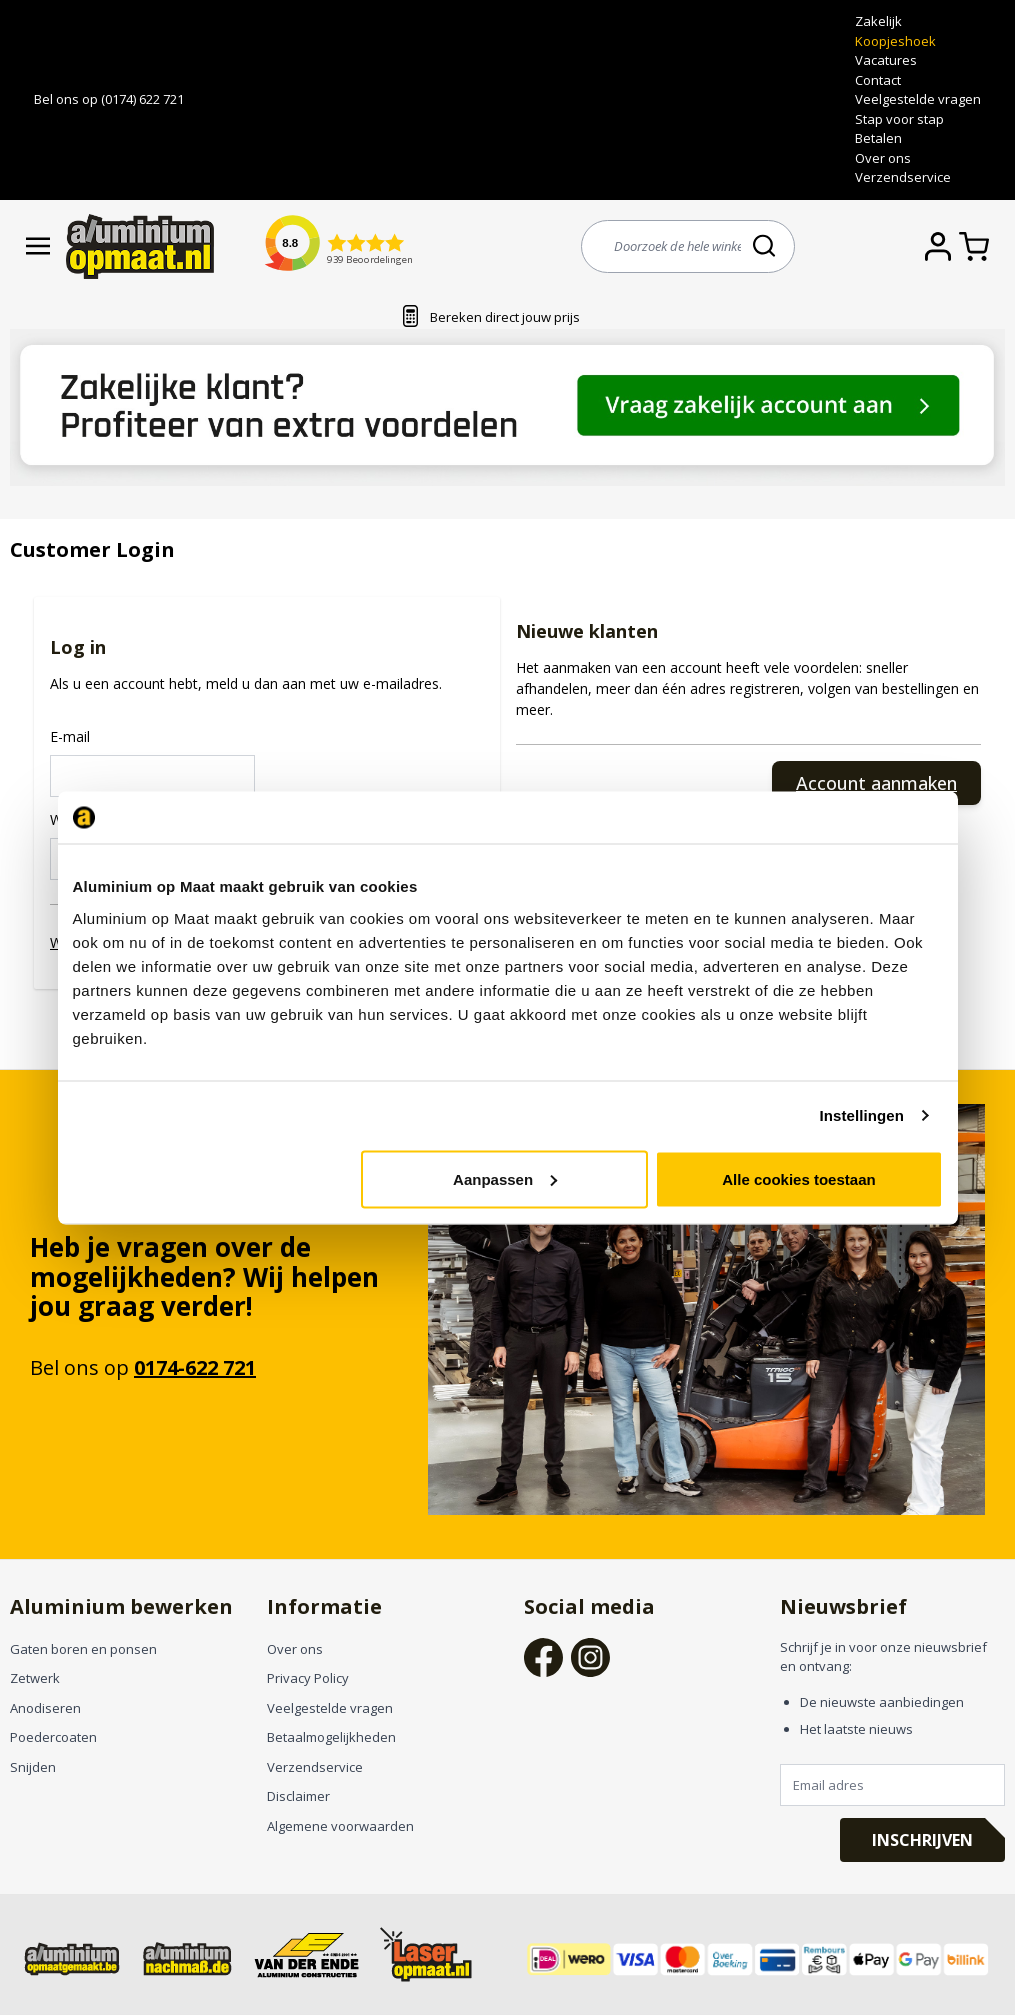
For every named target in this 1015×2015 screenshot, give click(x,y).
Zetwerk (35, 1678)
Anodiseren (45, 1708)
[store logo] (140, 246)
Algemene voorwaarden (340, 1826)
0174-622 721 (195, 1367)
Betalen (878, 138)
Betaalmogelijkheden (331, 1737)
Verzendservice (903, 177)
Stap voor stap (899, 119)
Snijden (33, 1767)
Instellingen (862, 1115)
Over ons (883, 158)
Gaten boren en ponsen (83, 1649)
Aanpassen (505, 1178)
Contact (878, 80)
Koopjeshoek (895, 41)
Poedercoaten (53, 1737)
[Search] (766, 245)
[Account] (942, 246)
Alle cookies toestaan (798, 1178)
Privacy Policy (308, 1678)
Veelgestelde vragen (918, 99)
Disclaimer (298, 1796)
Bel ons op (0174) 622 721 (109, 99)
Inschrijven (922, 1840)
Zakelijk (878, 21)
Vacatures (886, 60)
